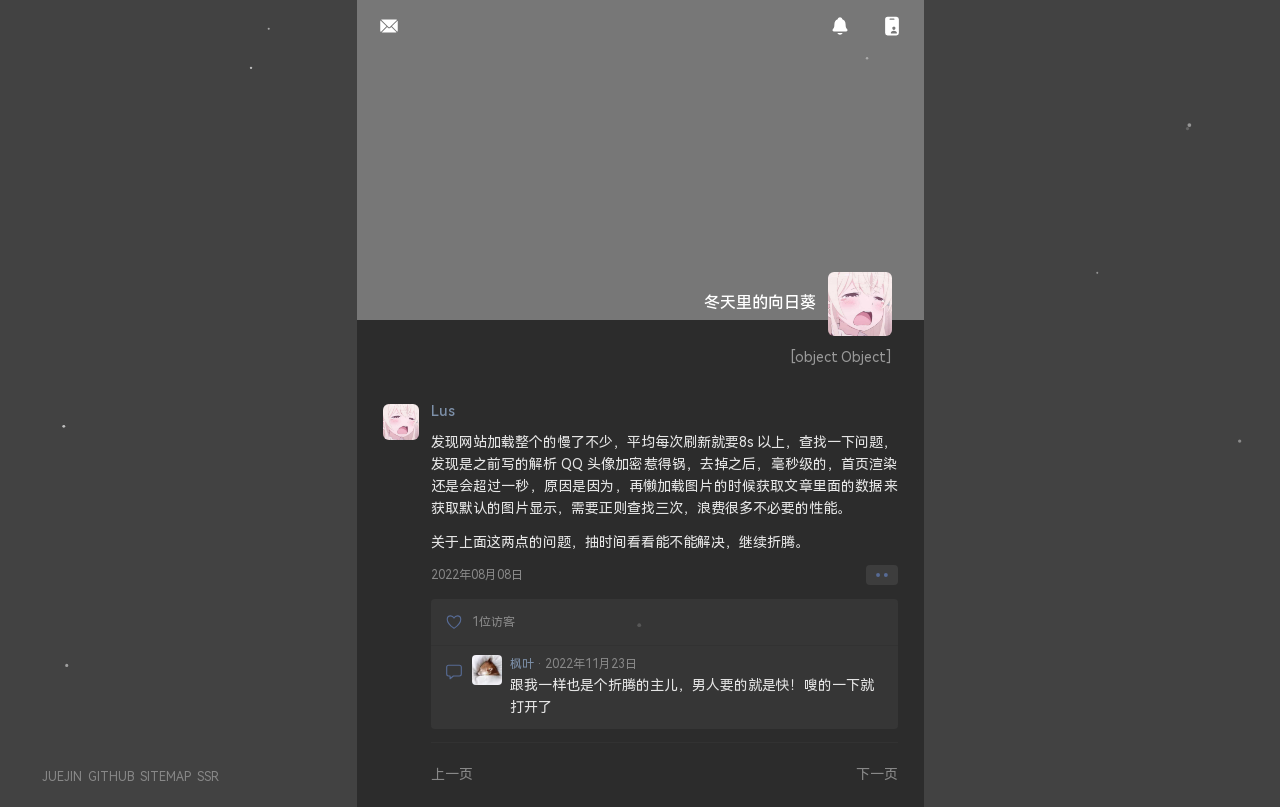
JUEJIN (62, 776)
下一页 (877, 773)
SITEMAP (165, 776)
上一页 (452, 773)
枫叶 (522, 663)
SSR (208, 776)
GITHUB (111, 776)
